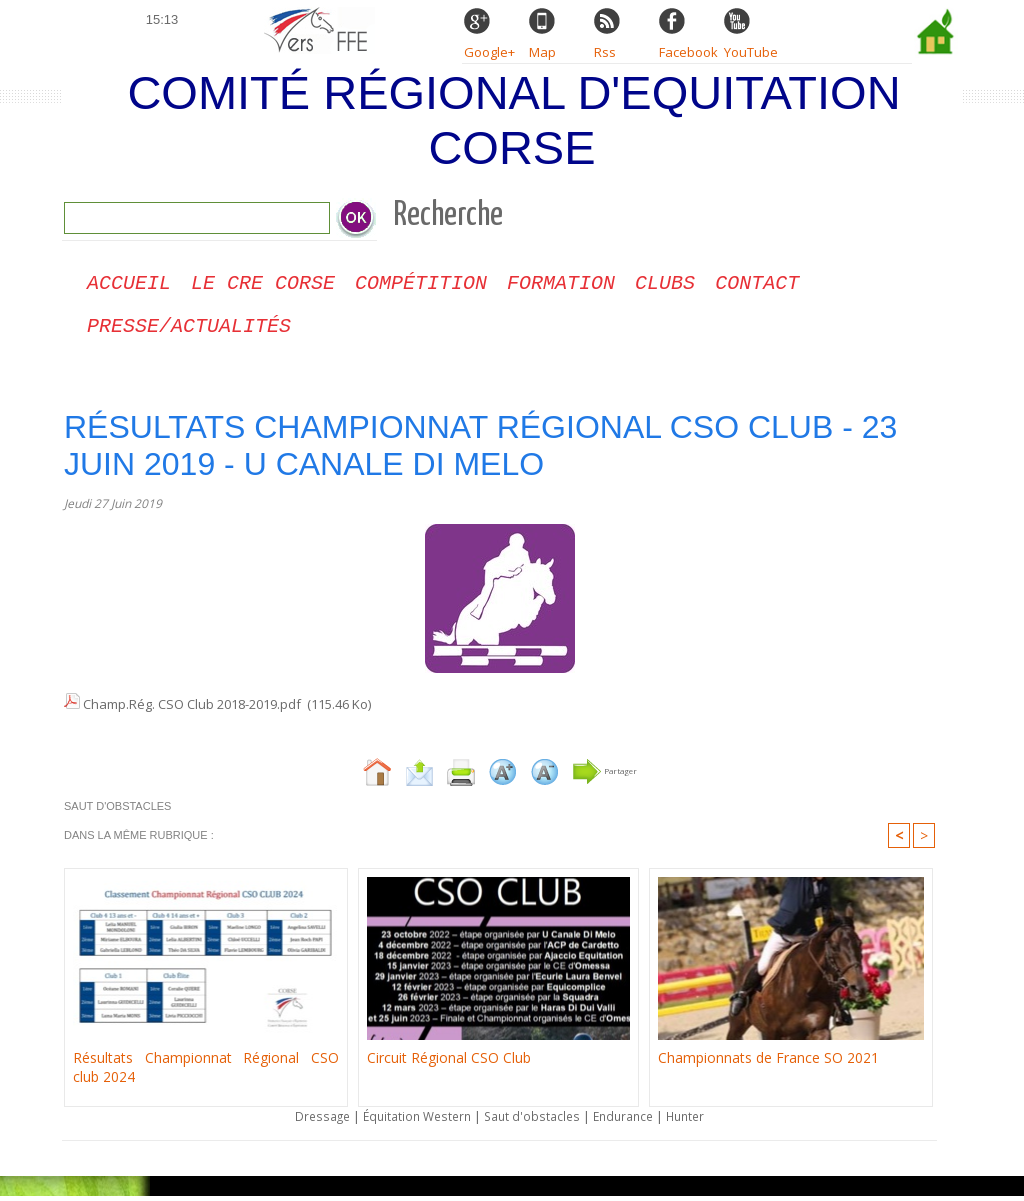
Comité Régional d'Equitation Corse (513, 120)
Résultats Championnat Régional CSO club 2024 (206, 1071)
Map (542, 52)
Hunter (697, 1121)
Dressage (311, 1121)
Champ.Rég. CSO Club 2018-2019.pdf (192, 710)
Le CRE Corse (263, 285)
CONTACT (757, 285)
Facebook (688, 52)
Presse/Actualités (189, 332)
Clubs (665, 285)
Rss (605, 52)
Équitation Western (412, 1121)
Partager (605, 775)
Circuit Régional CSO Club (443, 1062)
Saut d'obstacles (533, 1121)
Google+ (489, 52)
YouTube (751, 52)
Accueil (129, 285)
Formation (561, 285)
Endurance (630, 1121)
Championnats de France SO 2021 (760, 1062)
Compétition (421, 285)
